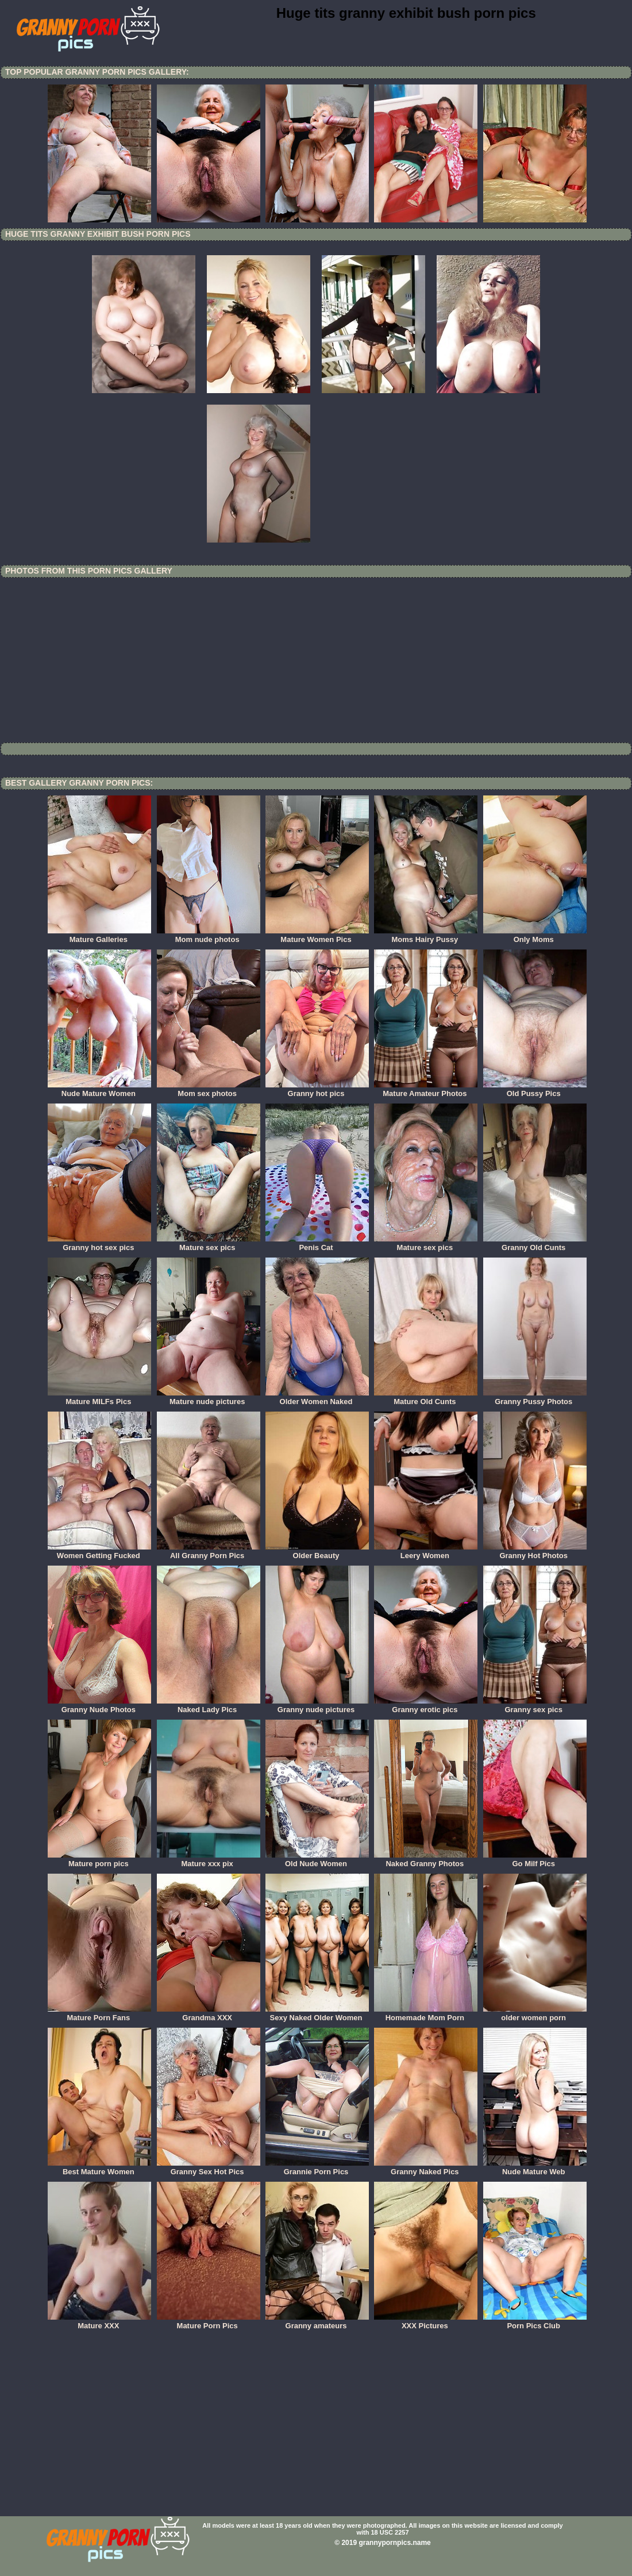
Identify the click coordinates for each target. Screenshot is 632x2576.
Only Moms (535, 936)
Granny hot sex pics (99, 1244)
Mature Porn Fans (99, 2014)
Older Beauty (317, 1552)
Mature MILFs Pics (99, 1398)
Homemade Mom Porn (425, 2014)
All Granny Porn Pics (208, 1552)
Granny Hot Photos (535, 1552)
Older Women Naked (317, 1398)
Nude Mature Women (99, 1090)
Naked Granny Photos (425, 1860)
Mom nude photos (208, 936)
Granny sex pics (535, 1706)
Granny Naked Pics (425, 2168)
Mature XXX (99, 2322)
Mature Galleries (99, 936)
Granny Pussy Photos (535, 1398)
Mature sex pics (208, 1244)
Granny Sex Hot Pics (208, 2168)
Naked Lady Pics (208, 1706)
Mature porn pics (99, 1860)
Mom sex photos (208, 1090)
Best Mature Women (99, 2168)
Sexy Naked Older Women (317, 2014)
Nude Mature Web (535, 2168)
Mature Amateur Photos (425, 1090)
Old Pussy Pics (535, 1090)
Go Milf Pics (535, 1860)
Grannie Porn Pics (317, 2168)
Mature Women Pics (317, 936)
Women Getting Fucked (99, 1552)
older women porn (535, 2014)
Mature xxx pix (208, 1860)
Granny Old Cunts (535, 1244)
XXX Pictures (425, 2322)
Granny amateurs (317, 2322)
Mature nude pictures (208, 1398)
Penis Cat (317, 1244)
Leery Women (425, 1552)
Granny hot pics (317, 1090)
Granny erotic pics (425, 1706)
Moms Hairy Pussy (425, 936)
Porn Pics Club (535, 2322)
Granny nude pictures (317, 1706)
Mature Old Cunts (425, 1398)
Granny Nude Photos (99, 1706)
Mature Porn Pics (208, 2322)
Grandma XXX (208, 2014)
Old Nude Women (317, 1860)
